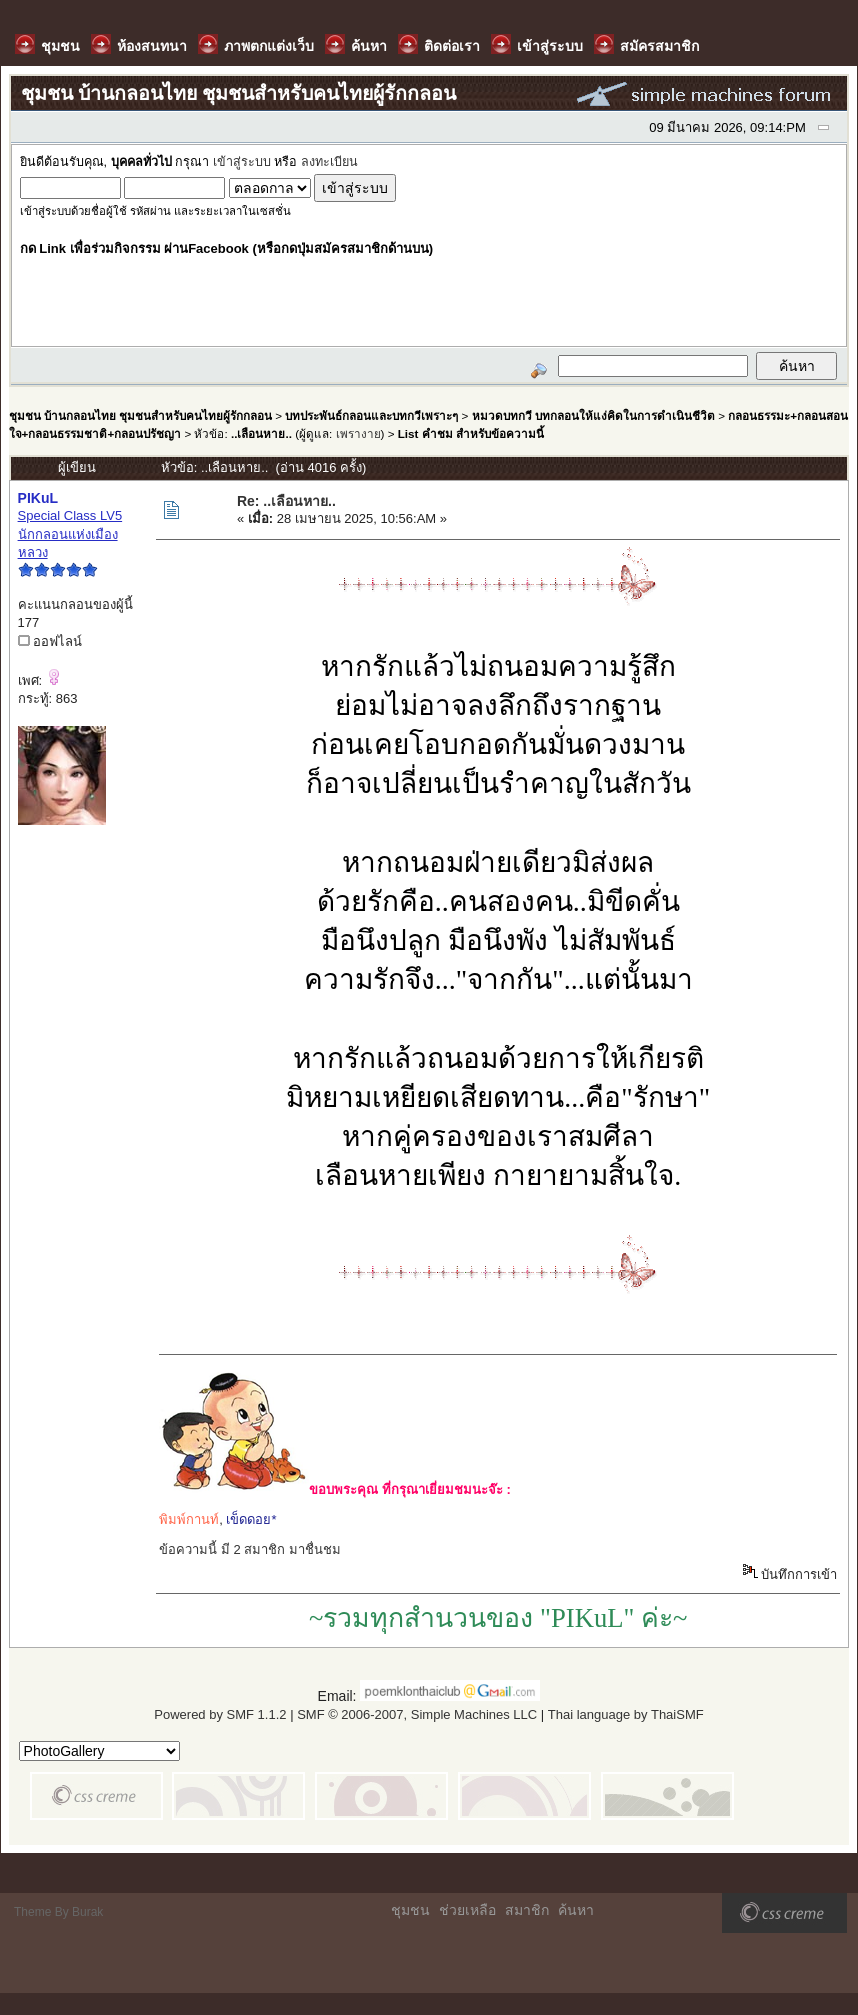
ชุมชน (410, 1910)
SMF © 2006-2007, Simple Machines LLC (417, 1714)
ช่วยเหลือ (467, 1910)
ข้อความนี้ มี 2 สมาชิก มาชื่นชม (250, 1549)
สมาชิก (527, 1910)
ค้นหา (576, 1910)
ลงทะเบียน (329, 162)
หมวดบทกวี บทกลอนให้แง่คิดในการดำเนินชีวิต (593, 415)
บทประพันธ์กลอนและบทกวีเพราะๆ (371, 415)
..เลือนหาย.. (261, 433)
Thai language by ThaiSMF (626, 1714)
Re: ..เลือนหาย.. (286, 501)
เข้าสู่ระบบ (242, 162)
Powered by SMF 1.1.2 (220, 1714)
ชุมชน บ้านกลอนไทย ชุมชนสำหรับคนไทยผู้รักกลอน (140, 415)
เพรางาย (358, 433)
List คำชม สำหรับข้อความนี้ (471, 433)
